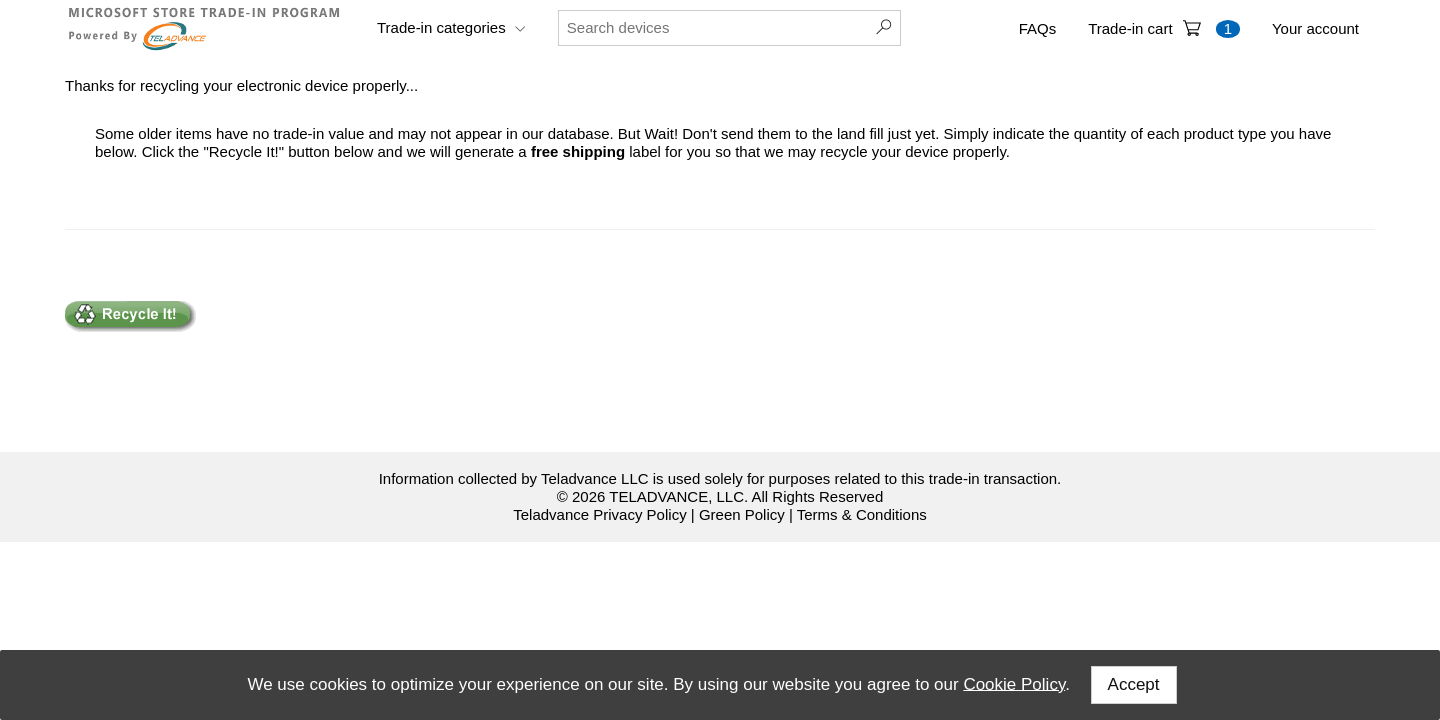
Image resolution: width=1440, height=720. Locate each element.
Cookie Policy (1014, 683)
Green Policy (742, 514)
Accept (1134, 684)
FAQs (1038, 28)
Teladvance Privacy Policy (599, 514)
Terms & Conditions (862, 514)
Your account (1315, 28)
